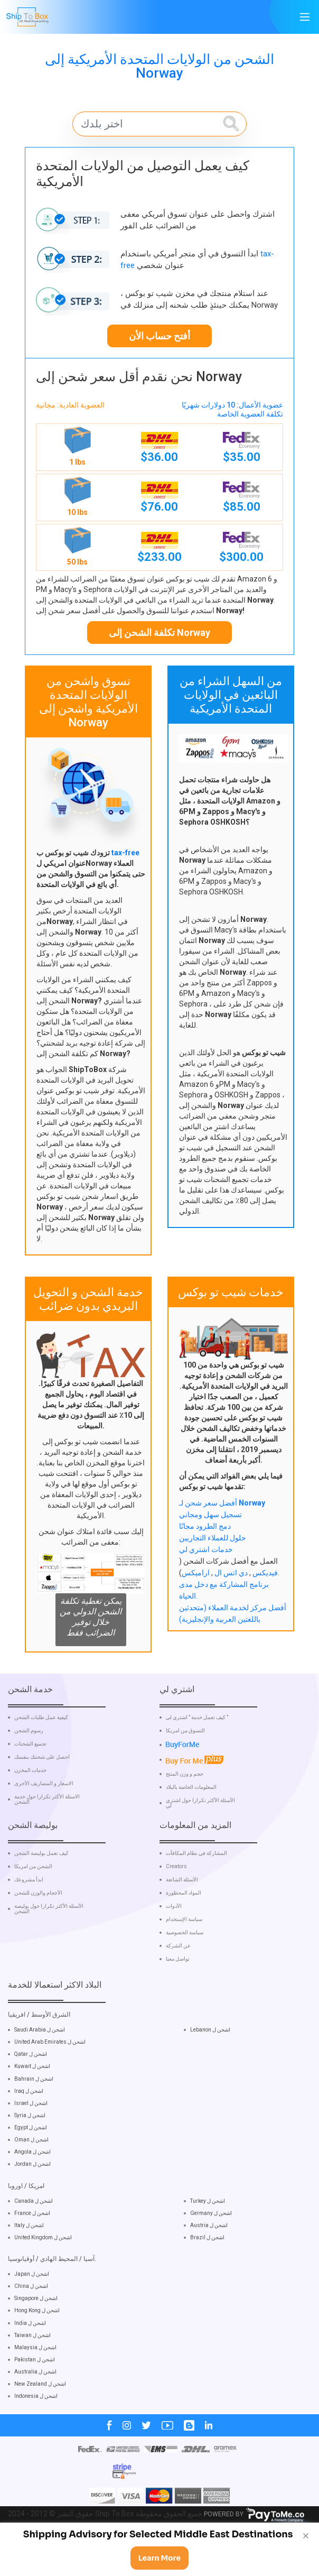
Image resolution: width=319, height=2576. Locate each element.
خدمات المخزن (30, 1809)
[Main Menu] (305, 17)
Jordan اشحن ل (32, 2203)
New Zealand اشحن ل (40, 2422)
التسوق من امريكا (185, 1769)
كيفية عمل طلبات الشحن (41, 1756)
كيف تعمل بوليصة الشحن (41, 1892)
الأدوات (174, 1944)
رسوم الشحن (28, 1769)
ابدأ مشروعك (28, 1918)
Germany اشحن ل (211, 2252)
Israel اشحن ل (31, 2142)
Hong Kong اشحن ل (37, 2349)
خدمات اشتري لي (206, 1549)
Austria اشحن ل (209, 2264)
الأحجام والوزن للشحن (38, 1931)
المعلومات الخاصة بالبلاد (191, 1826)
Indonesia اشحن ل (36, 2435)
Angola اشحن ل (32, 2191)
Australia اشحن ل (35, 2410)
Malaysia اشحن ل (35, 2386)
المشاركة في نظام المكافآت (196, 1892)
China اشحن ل (31, 2325)
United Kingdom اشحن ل (43, 2276)
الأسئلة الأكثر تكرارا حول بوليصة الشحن (48, 1947)
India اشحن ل (30, 2362)
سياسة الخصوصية (184, 1971)
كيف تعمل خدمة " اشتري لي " (197, 1756)
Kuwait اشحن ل (32, 2105)
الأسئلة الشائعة (182, 1918)
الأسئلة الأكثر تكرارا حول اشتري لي (200, 1841)
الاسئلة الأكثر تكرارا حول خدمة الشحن (47, 1838)
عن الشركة (178, 1984)
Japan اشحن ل (31, 2312)
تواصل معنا (178, 1997)
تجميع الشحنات (30, 1783)
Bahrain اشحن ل (33, 2117)
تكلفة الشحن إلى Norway (159, 632)
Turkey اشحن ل (207, 2239)
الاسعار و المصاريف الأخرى (43, 1822)
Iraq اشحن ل (28, 2129)
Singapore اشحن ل (36, 2337)
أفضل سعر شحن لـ (222, 1503)
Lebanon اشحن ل (210, 2068)
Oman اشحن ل (31, 2178)
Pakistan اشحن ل (34, 2398)
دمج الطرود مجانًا (205, 1526)
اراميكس (196, 1572)
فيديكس (264, 1572)
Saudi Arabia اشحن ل (39, 2068)
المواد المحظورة (183, 1931)
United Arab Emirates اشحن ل (50, 2080)
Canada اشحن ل (33, 2239)
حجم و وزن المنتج (184, 1812)
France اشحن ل (32, 2252)
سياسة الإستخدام (184, 1958)
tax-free (125, 852)
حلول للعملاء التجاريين (212, 1538)
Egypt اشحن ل (30, 2166)
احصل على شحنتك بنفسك (42, 1796)
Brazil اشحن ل (207, 2276)
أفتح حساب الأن (159, 335)
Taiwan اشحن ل (32, 2374)
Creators (176, 1905)
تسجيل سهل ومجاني (210, 1514)
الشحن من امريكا (33, 1905)
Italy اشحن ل (29, 2264)
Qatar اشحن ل (30, 2093)
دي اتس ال (230, 1572)
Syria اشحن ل (29, 2154)
